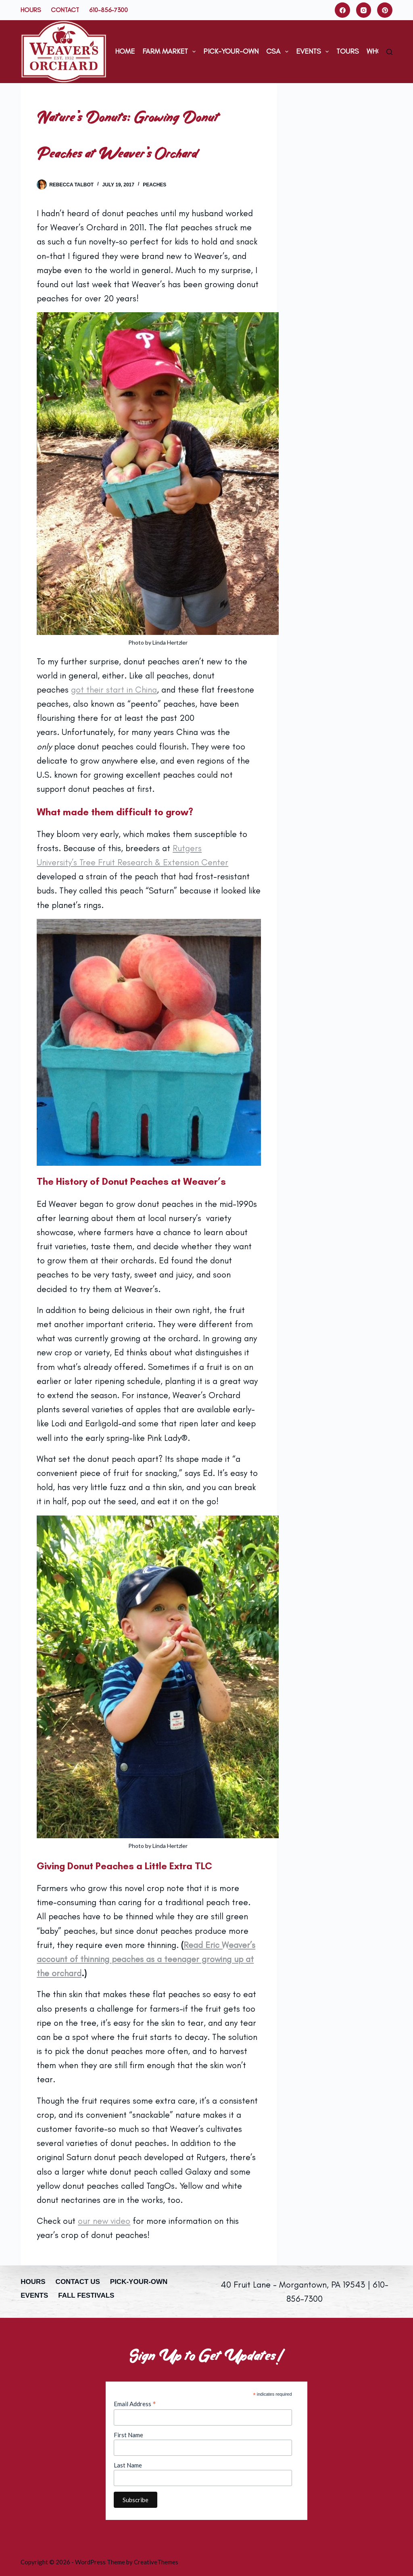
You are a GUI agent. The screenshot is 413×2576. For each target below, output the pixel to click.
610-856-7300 (108, 10)
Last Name (128, 2465)
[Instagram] (363, 10)
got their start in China (114, 690)
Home (125, 51)
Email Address (135, 2403)
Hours (31, 10)
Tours (347, 51)
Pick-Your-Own (231, 51)
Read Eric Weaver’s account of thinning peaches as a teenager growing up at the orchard (146, 1959)
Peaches (154, 185)
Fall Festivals (86, 2295)
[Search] (389, 52)
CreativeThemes (156, 2562)
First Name (128, 2434)
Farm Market (170, 51)
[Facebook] (342, 10)
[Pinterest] (384, 10)
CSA (279, 51)
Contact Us (78, 2282)
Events (314, 51)
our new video (104, 2221)
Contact (65, 10)
